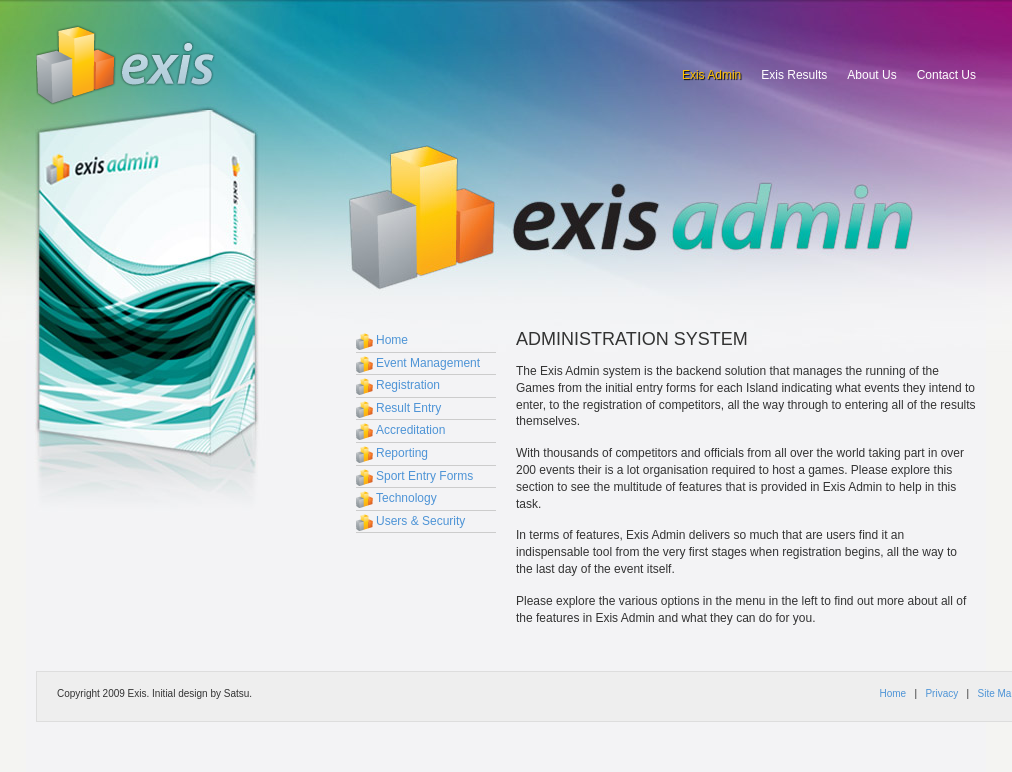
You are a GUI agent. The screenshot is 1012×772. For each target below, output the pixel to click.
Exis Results (794, 75)
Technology (406, 498)
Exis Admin (711, 75)
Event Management (428, 363)
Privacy (941, 693)
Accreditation (410, 430)
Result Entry (408, 408)
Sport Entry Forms (424, 476)
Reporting (402, 453)
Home (392, 340)
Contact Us (946, 75)
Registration (408, 385)
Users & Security (420, 521)
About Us (871, 75)
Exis (126, 65)
